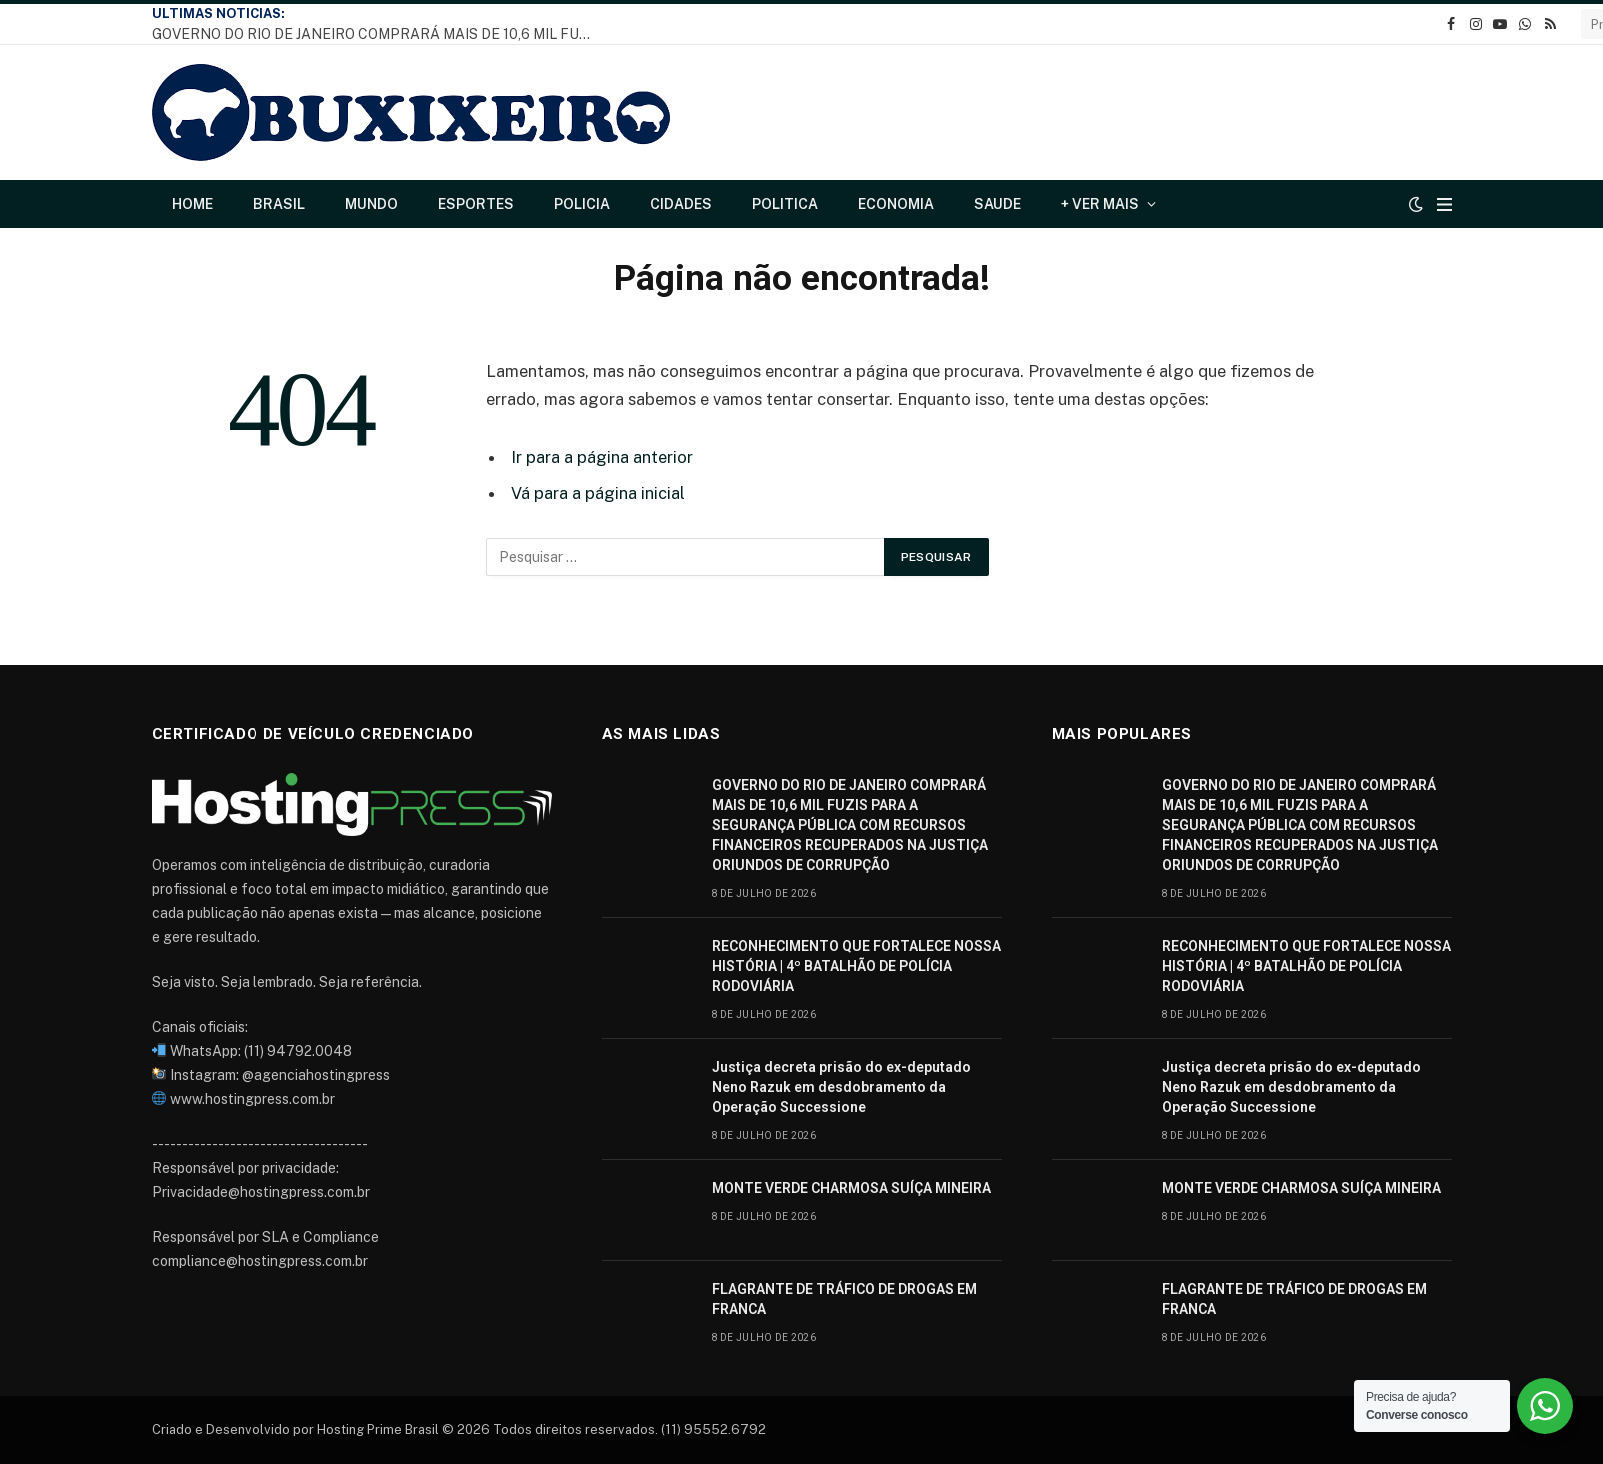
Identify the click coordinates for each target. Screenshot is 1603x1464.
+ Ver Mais (1100, 204)
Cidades (681, 204)
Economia (896, 204)
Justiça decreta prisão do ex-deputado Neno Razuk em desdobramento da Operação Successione (841, 1087)
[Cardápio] (1444, 204)
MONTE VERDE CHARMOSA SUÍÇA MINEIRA (851, 1188)
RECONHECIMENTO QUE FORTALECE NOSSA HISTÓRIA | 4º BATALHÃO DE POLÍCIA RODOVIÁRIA (856, 966)
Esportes (476, 204)
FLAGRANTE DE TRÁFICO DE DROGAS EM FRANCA (844, 1299)
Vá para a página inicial (598, 493)
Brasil (279, 204)
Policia (582, 204)
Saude (997, 204)
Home (192, 204)
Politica (785, 204)
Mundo (371, 204)
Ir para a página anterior (602, 457)
